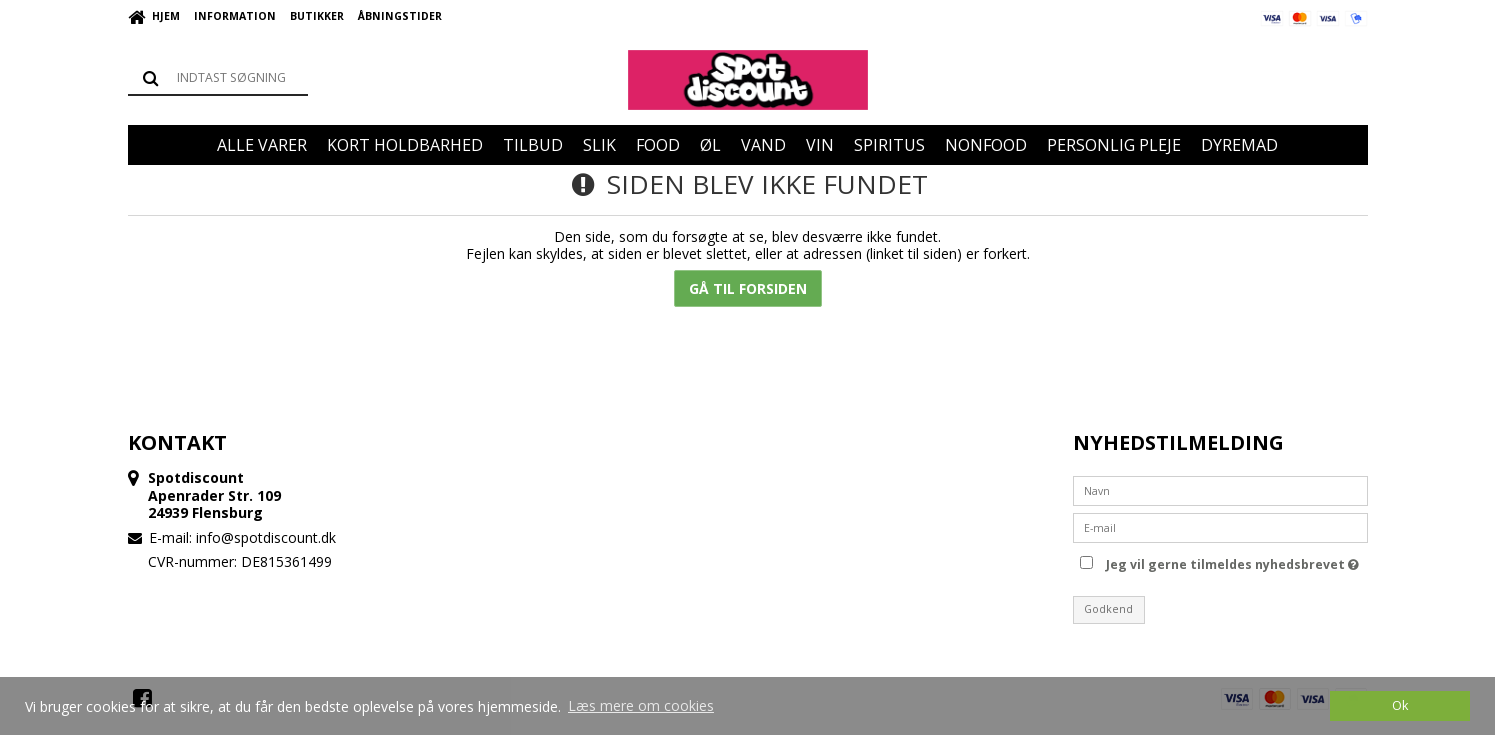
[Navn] (1220, 488)
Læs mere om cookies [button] (641, 705)
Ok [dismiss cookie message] (1400, 705)
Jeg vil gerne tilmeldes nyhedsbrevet (1232, 562)
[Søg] (218, 78)
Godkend (1108, 609)
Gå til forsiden (748, 288)
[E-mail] (1220, 525)
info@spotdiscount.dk (266, 537)
